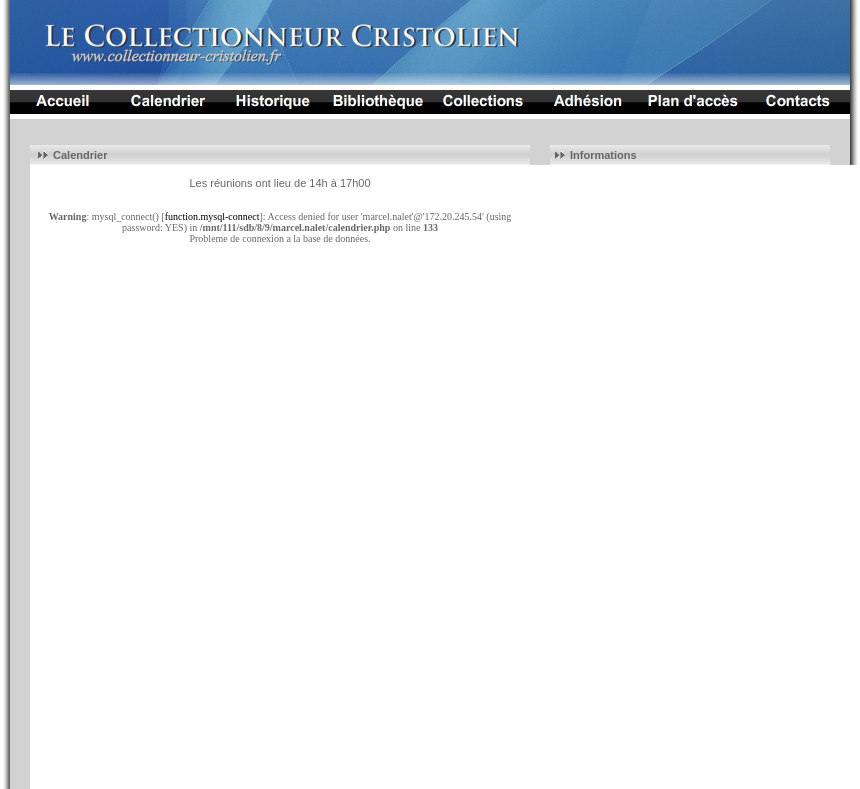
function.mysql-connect (212, 216)
